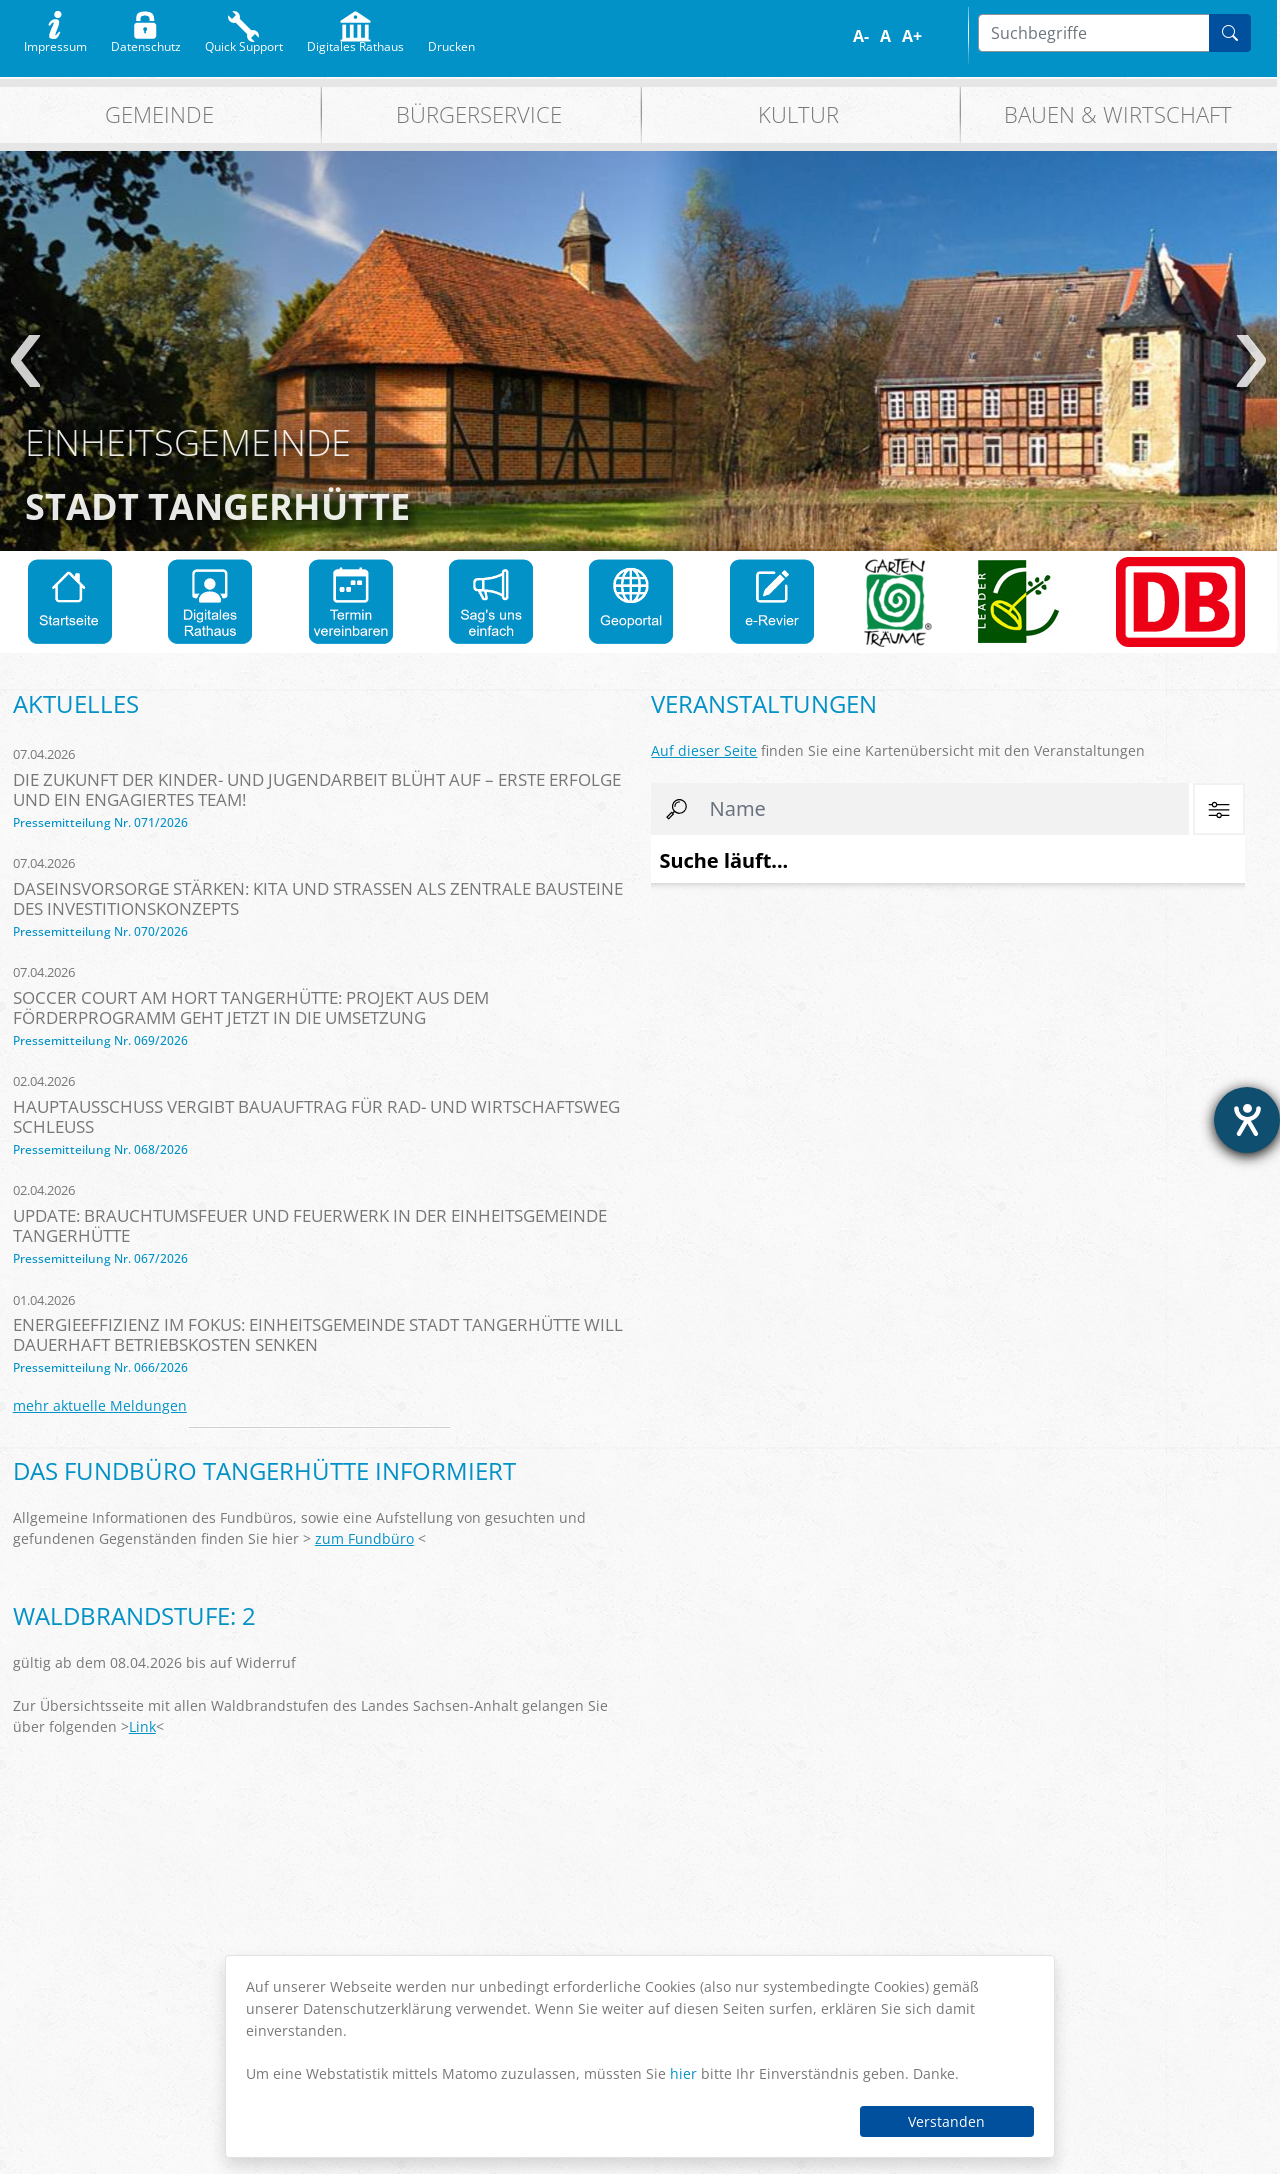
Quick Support (244, 42)
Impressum (55, 42)
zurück (25, 361)
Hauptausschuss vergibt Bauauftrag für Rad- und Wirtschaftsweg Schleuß (316, 1116)
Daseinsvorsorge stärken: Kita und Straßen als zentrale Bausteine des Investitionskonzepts (318, 898)
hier (683, 2073)
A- (861, 36)
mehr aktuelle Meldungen (100, 1405)
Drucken (451, 42)
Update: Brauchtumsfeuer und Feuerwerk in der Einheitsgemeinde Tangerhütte (310, 1225)
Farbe (943, 36)
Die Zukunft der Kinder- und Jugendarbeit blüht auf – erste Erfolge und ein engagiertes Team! (317, 789)
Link (142, 1726)
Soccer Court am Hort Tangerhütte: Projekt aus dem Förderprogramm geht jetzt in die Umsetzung (251, 1007)
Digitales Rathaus (355, 42)
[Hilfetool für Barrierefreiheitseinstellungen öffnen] (1247, 1120)
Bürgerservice (479, 114)
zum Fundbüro (364, 1538)
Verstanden (946, 2121)
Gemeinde (159, 114)
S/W (957, 36)
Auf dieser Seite (704, 750)
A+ (912, 36)
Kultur (798, 114)
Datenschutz (146, 42)
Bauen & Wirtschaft (1118, 114)
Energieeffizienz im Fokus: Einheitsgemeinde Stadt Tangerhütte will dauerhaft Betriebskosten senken (318, 1334)
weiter (1251, 361)
